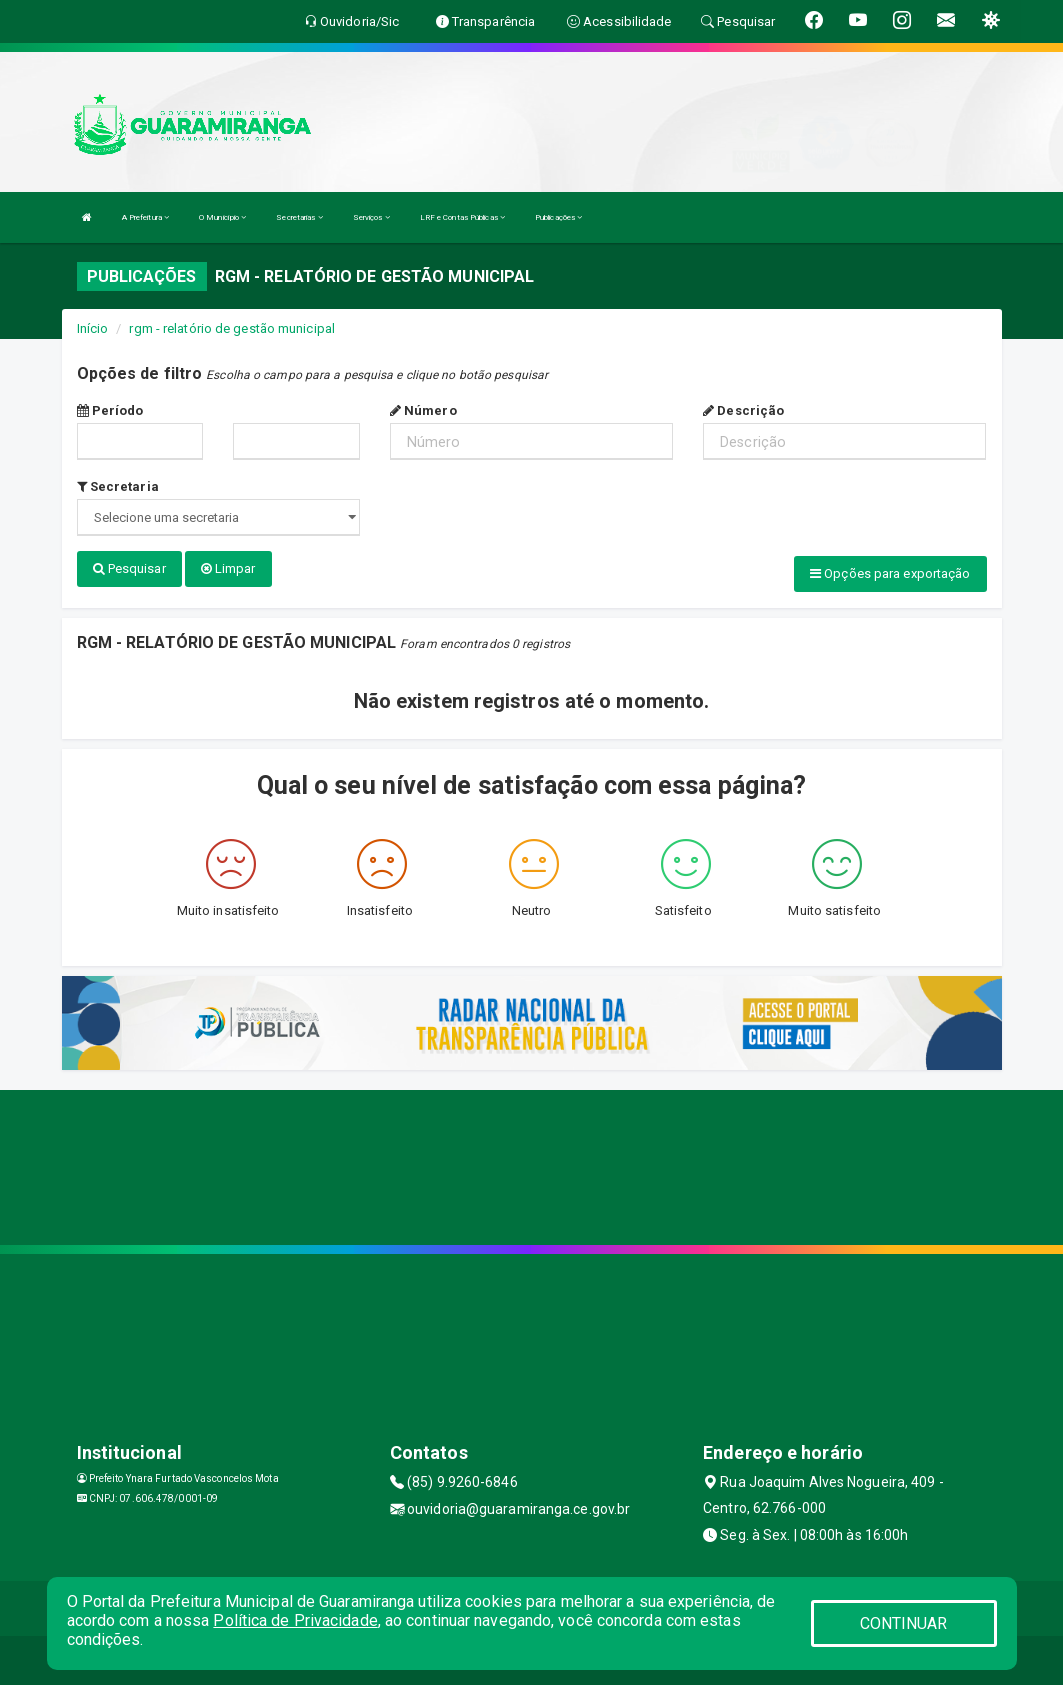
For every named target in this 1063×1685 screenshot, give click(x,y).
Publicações (558, 217)
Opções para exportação (890, 573)
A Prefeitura (145, 217)
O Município (222, 217)
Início (93, 328)
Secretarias (299, 217)
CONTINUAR (904, 1623)
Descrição (743, 410)
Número (423, 410)
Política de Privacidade (295, 1620)
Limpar (228, 568)
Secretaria (118, 486)
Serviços (371, 217)
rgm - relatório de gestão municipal (232, 328)
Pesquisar (129, 568)
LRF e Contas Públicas (462, 217)
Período (110, 410)
